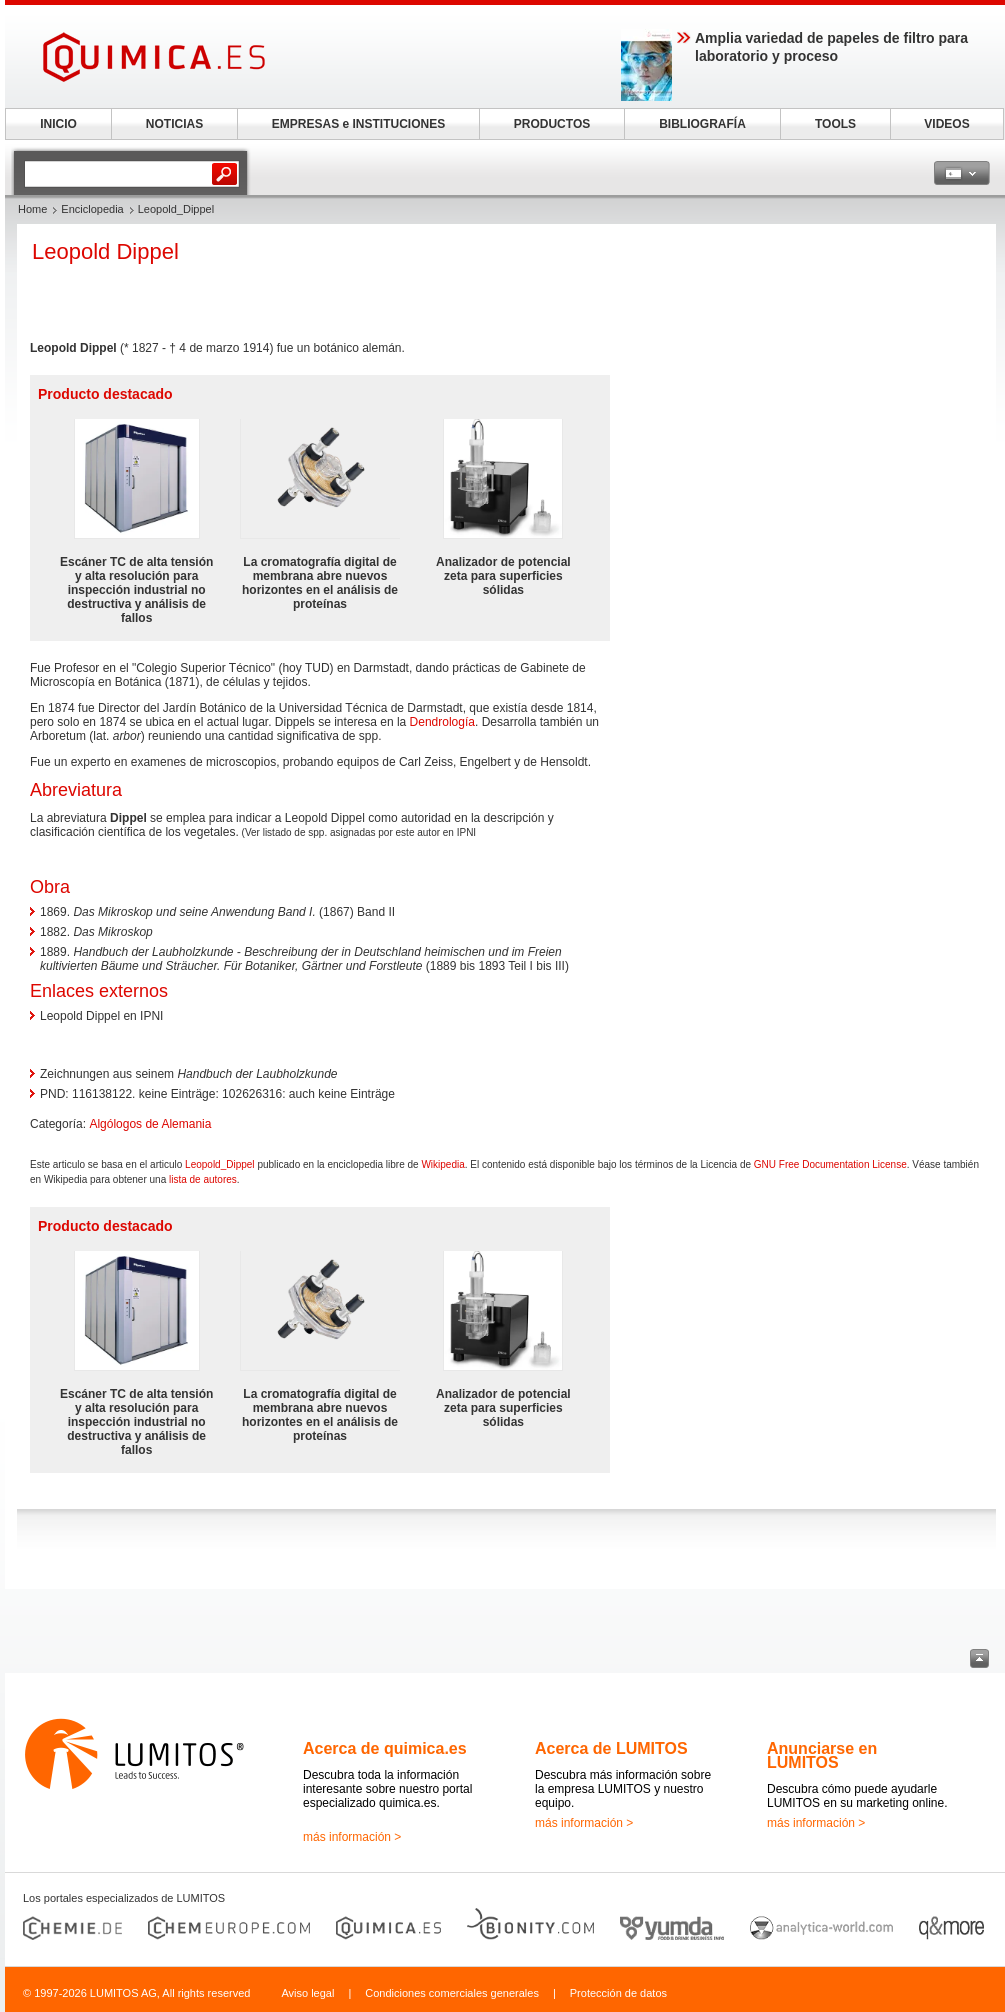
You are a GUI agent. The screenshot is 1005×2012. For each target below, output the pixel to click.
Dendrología (442, 722)
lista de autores (203, 1179)
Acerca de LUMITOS (611, 1748)
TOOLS (835, 124)
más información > (352, 1837)
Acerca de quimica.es (385, 1748)
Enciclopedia (92, 209)
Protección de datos (618, 1993)
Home (32, 209)
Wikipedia (442, 1164)
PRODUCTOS (552, 124)
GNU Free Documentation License (830, 1164)
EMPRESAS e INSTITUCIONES (358, 124)
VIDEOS (946, 124)
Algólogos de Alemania (150, 1124)
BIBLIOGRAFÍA (702, 124)
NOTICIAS (174, 124)
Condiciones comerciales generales (452, 1993)
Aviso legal (307, 1993)
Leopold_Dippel (220, 1164)
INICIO (58, 124)
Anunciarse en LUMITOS (822, 1755)
